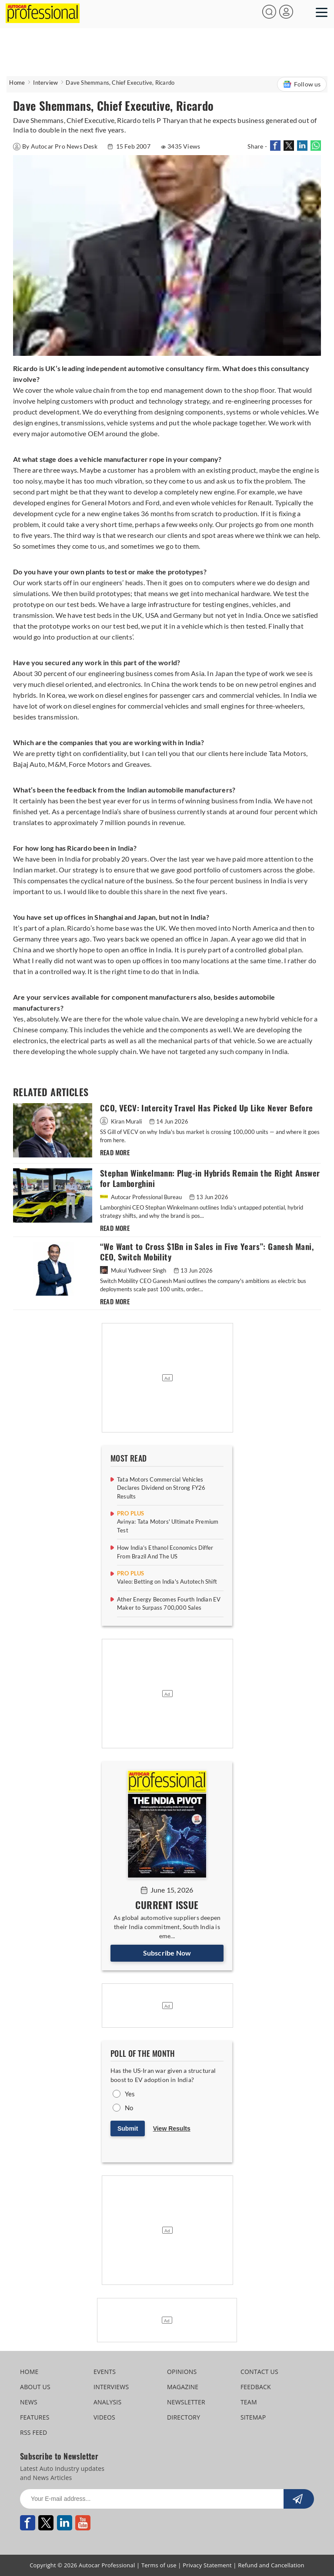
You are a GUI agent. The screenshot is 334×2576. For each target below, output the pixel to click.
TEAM (248, 2402)
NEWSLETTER (186, 2402)
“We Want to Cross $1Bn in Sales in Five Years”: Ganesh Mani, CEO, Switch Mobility (207, 1252)
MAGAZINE (182, 2387)
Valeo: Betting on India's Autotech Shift (167, 1581)
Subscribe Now (167, 1953)
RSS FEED (33, 2432)
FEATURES (34, 2417)
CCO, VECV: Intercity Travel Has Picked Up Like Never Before (206, 1108)
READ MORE (115, 1152)
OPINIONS (182, 2371)
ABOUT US (35, 2387)
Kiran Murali (121, 1121)
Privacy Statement (207, 2565)
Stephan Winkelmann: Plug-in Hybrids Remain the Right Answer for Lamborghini (210, 1178)
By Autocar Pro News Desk (56, 146)
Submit (127, 2128)
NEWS (28, 2402)
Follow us (302, 84)
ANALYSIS (107, 2402)
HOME (29, 2371)
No (129, 2108)
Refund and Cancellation (271, 2565)
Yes (130, 2094)
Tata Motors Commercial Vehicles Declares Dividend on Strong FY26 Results (161, 1488)
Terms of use (159, 2565)
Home (17, 82)
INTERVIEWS (111, 2387)
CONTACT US (259, 2371)
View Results (171, 2128)
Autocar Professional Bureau (141, 1197)
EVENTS (105, 2371)
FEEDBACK (255, 2387)
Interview (45, 82)
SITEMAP (253, 2417)
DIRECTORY (183, 2417)
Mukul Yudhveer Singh (133, 1270)
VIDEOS (104, 2417)
